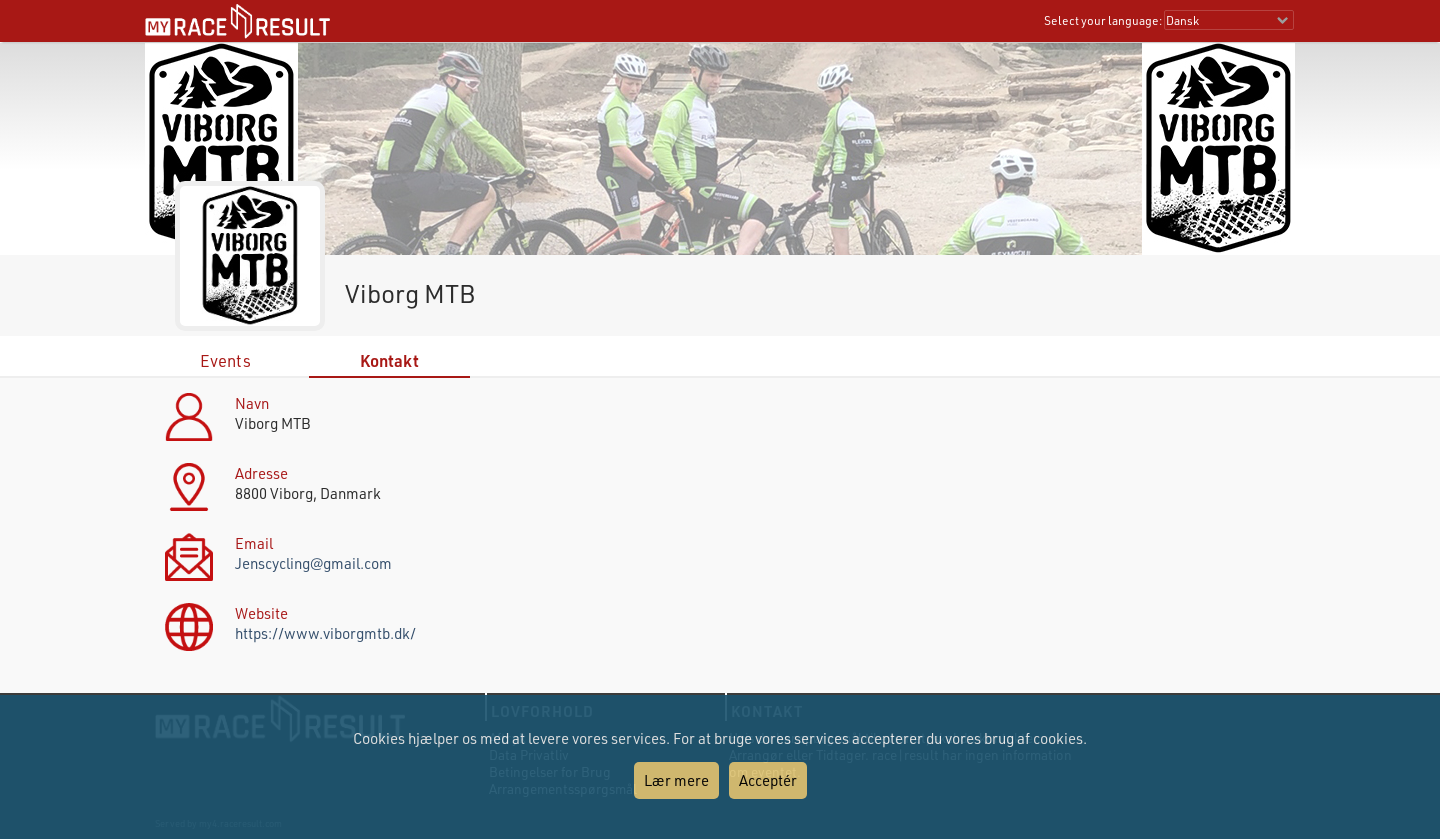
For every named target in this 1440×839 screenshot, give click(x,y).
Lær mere (676, 780)
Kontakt (389, 360)
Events (225, 360)
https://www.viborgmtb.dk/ (325, 633)
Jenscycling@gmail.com (313, 563)
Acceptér (768, 780)
